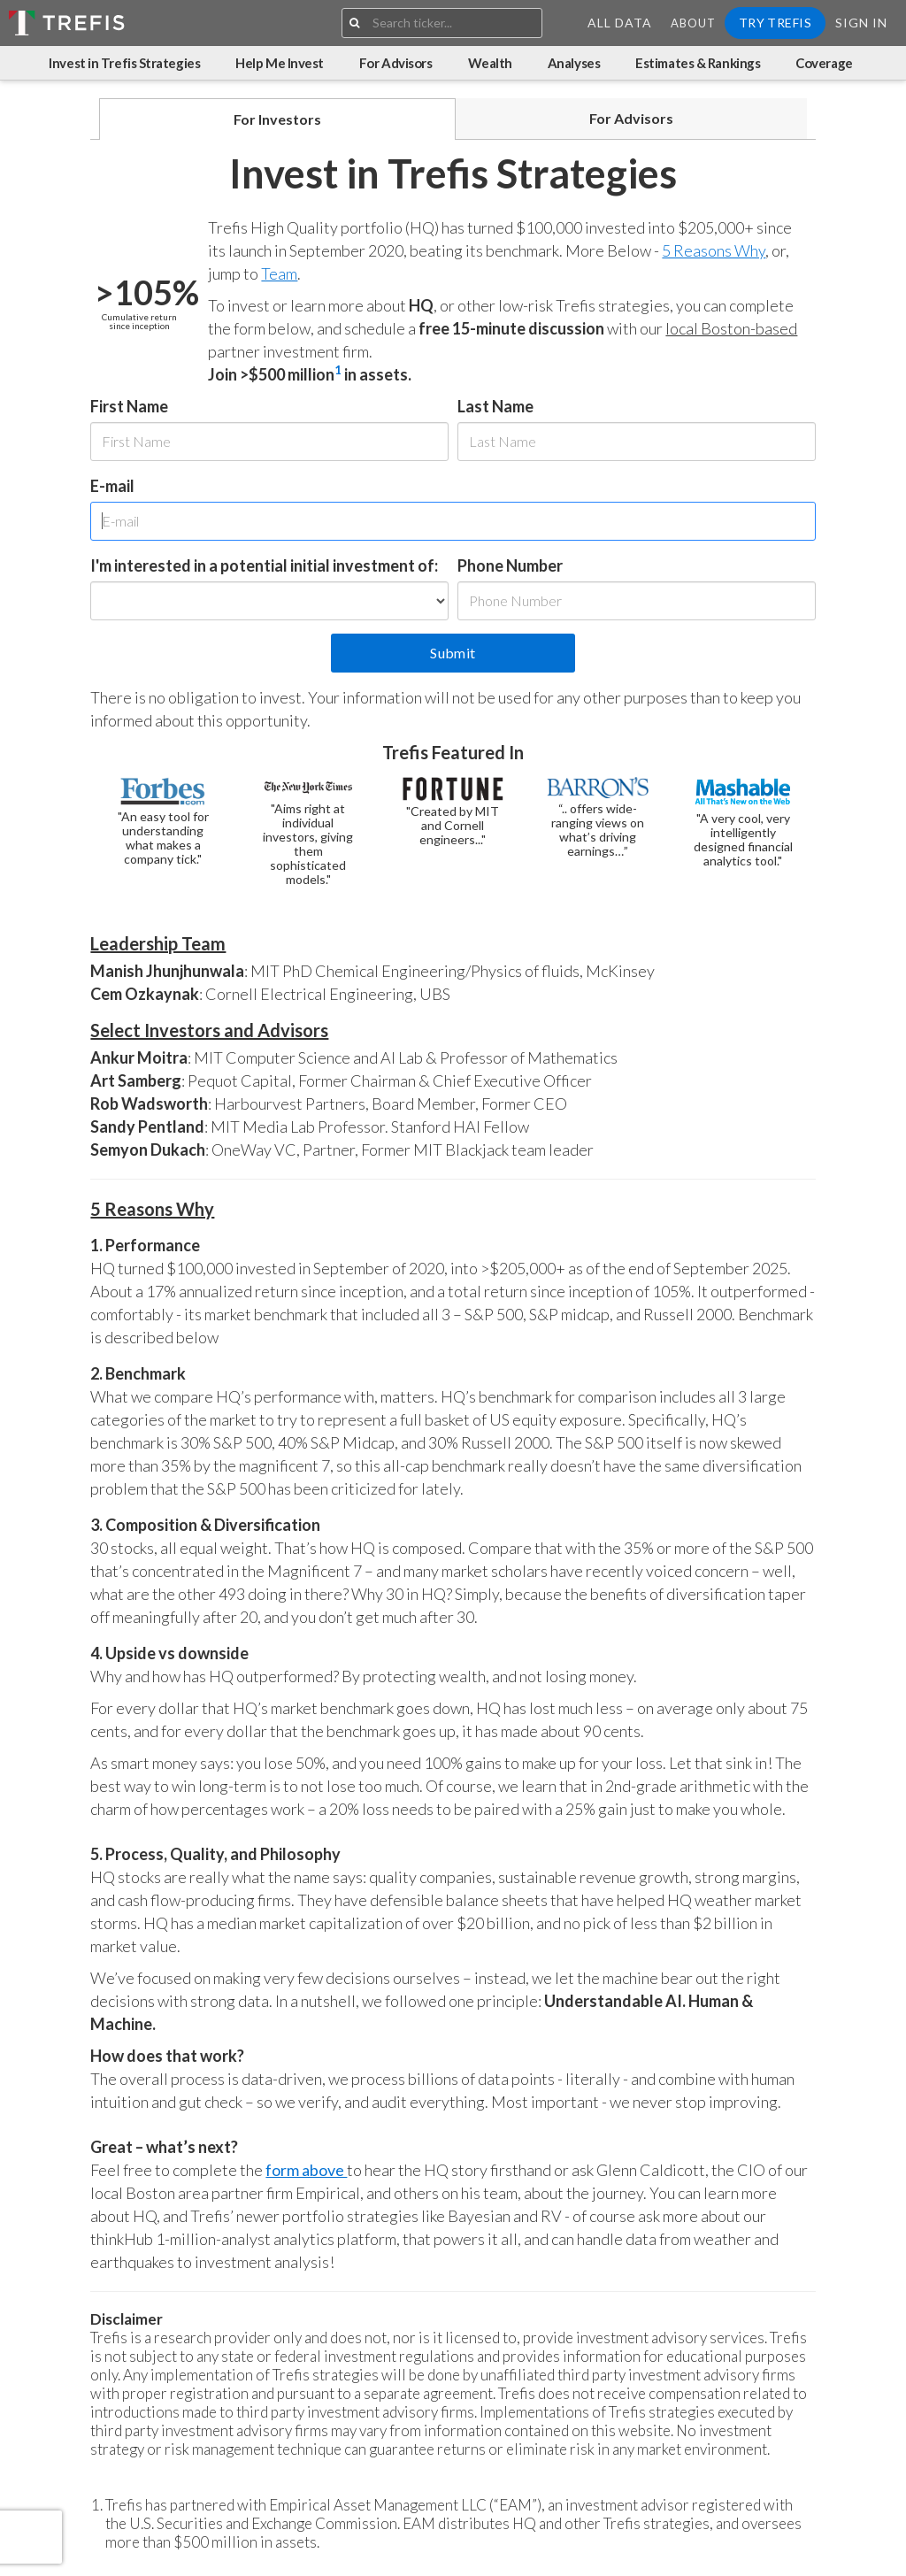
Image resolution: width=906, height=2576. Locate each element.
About (693, 23)
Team (279, 273)
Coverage (823, 63)
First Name (129, 406)
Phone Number (510, 565)
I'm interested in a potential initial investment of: (264, 565)
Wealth (490, 63)
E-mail (112, 486)
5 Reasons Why (713, 250)
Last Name (495, 406)
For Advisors (396, 63)
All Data (619, 22)
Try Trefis (775, 22)
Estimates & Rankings (697, 63)
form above (306, 2170)
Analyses (574, 63)
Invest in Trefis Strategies (124, 63)
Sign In (861, 22)
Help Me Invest (279, 63)
